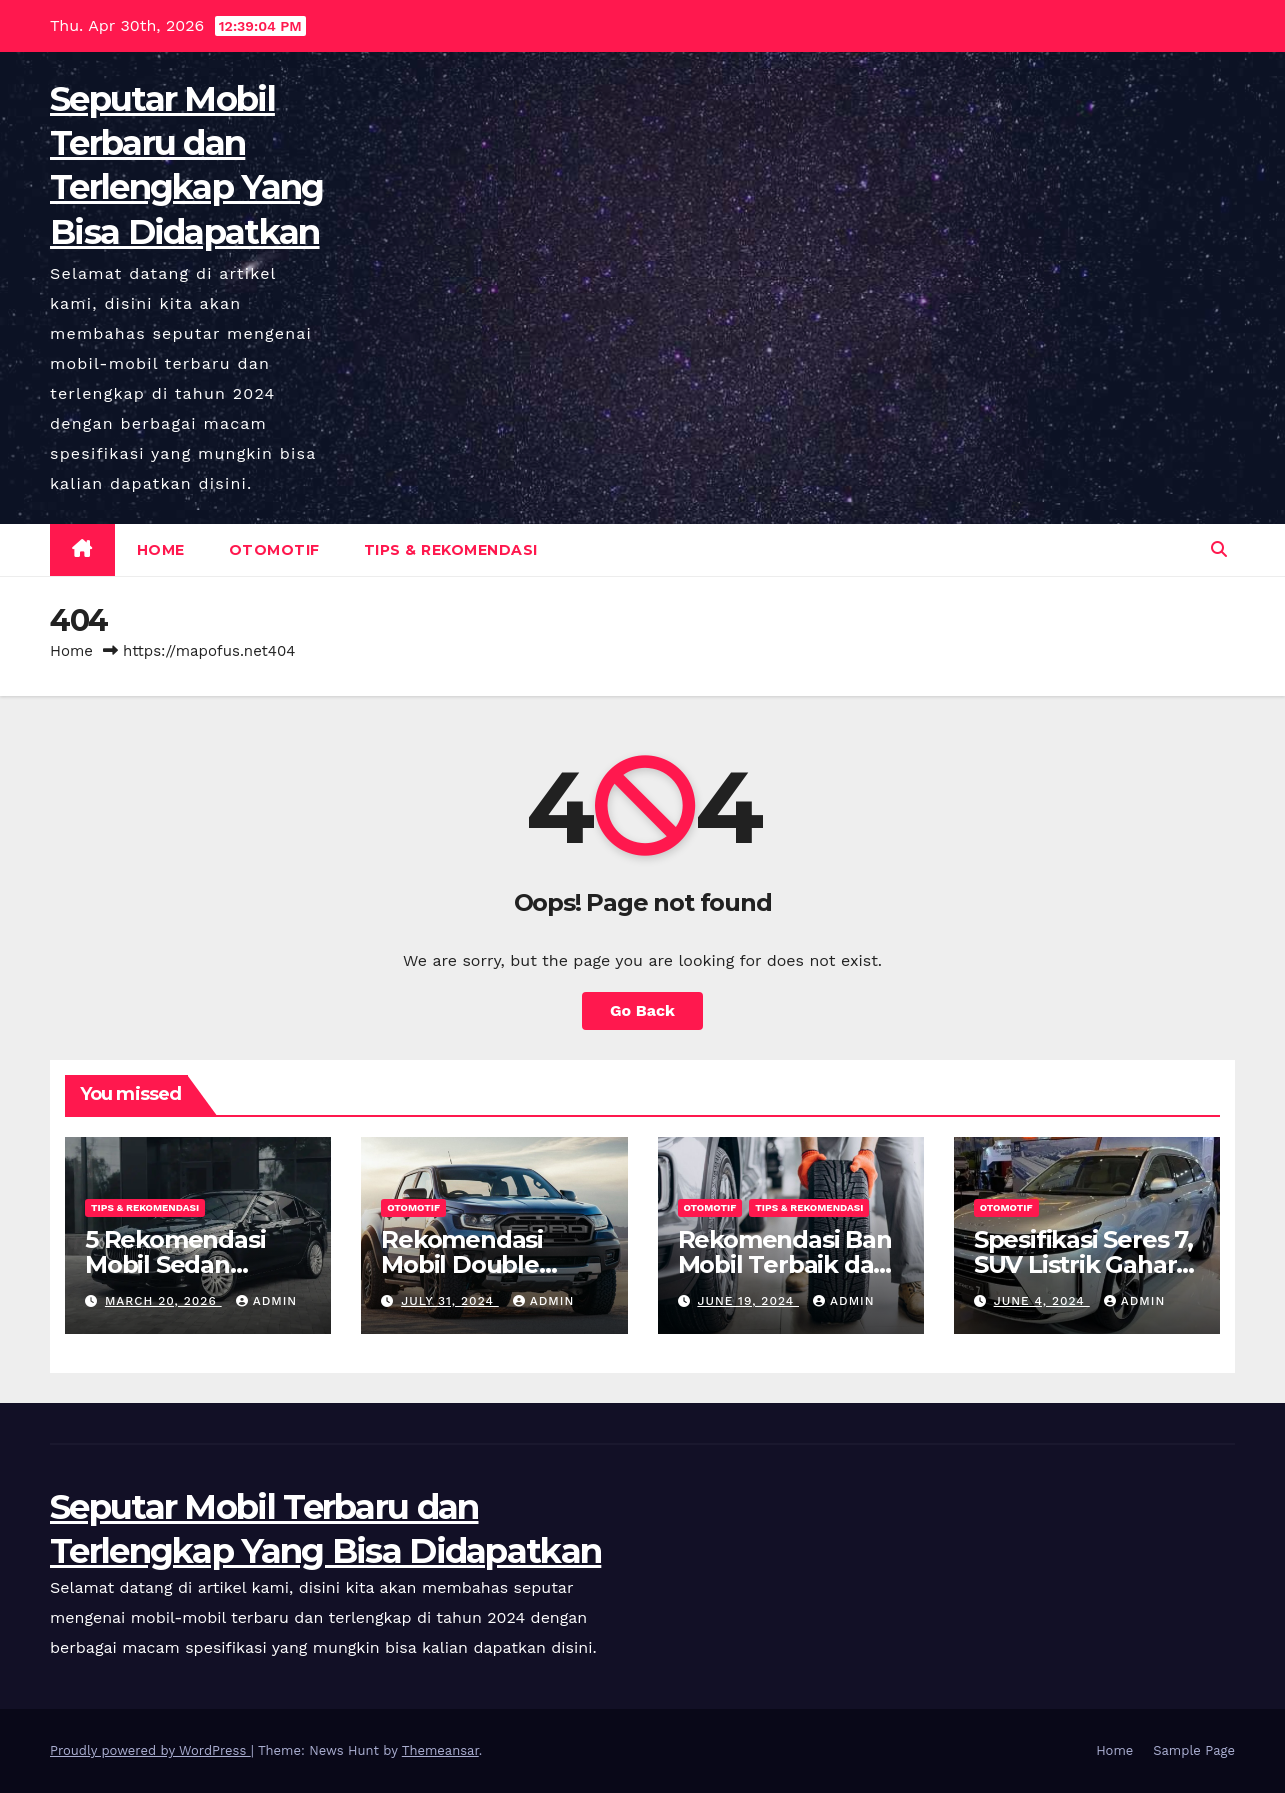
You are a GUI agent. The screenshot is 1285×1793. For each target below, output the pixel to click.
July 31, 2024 (450, 1301)
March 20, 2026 (163, 1301)
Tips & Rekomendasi (451, 550)
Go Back (642, 1010)
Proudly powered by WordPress (150, 1750)
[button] (1219, 549)
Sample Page (1194, 1750)
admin (267, 1301)
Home (161, 550)
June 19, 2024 (748, 1301)
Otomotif (274, 550)
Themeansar (440, 1750)
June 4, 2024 (1042, 1301)
